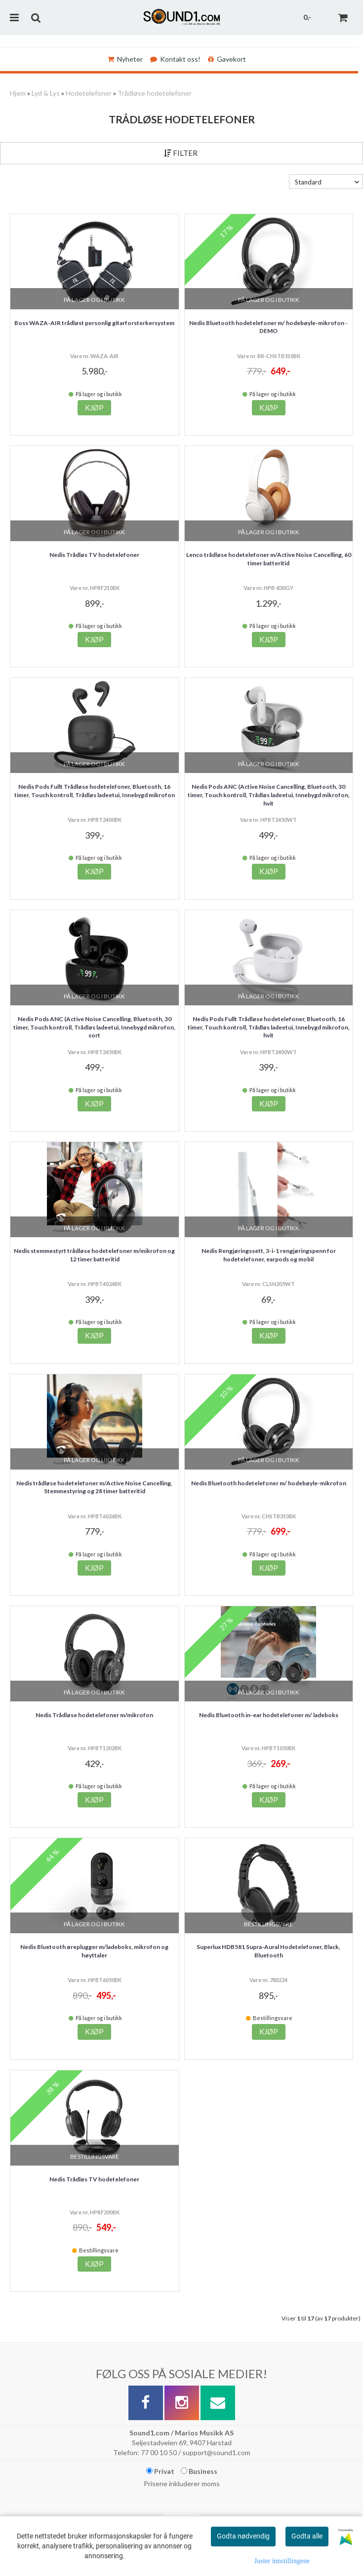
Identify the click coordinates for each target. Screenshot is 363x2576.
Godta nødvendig (243, 2536)
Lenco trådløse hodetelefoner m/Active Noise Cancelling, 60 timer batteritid (268, 559)
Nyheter (125, 59)
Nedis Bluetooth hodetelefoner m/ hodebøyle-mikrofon (268, 1483)
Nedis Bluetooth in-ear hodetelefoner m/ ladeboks (268, 1715)
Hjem (18, 93)
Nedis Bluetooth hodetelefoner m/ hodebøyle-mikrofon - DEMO (268, 327)
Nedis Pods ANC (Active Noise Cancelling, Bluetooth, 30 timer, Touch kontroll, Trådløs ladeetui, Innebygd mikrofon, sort (94, 1027)
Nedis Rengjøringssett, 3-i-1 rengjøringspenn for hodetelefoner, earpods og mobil (269, 1255)
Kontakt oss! (175, 59)
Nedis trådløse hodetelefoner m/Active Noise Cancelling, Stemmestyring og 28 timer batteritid (94, 1487)
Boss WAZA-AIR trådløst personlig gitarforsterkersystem (94, 323)
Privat (160, 2471)
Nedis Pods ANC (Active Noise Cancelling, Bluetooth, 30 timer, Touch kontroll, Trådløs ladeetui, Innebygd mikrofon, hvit (269, 795)
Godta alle (307, 2536)
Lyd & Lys (46, 93)
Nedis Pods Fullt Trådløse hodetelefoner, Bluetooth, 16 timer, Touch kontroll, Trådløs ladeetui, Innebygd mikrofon (94, 791)
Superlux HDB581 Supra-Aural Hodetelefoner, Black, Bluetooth (268, 1951)
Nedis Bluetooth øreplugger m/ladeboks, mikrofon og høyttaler (94, 1951)
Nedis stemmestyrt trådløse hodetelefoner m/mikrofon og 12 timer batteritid (94, 1255)
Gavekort (227, 59)
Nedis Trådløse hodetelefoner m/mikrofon (94, 1715)
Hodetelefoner (89, 93)
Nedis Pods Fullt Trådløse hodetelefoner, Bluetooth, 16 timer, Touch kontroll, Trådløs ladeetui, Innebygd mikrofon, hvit (269, 1027)
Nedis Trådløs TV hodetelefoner (94, 554)
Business (199, 2471)
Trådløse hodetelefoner (155, 93)
